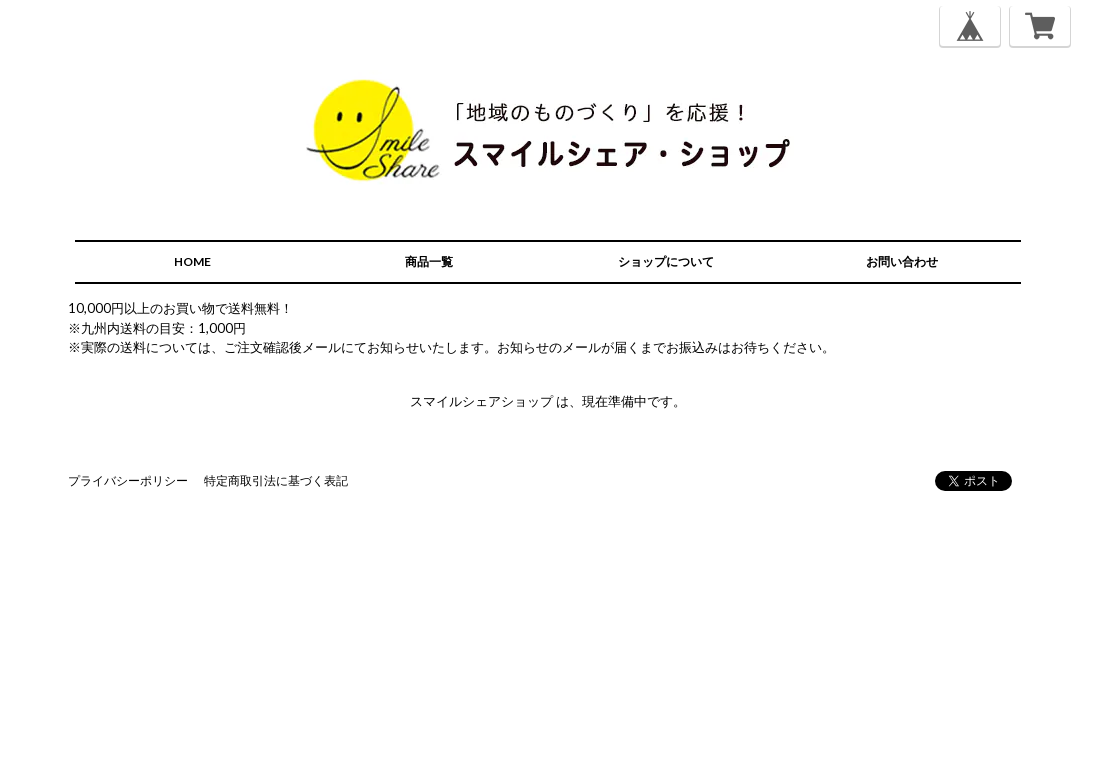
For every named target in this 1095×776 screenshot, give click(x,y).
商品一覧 (429, 261)
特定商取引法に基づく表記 (276, 480)
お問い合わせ (902, 261)
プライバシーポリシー (128, 480)
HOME (192, 261)
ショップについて (666, 261)
